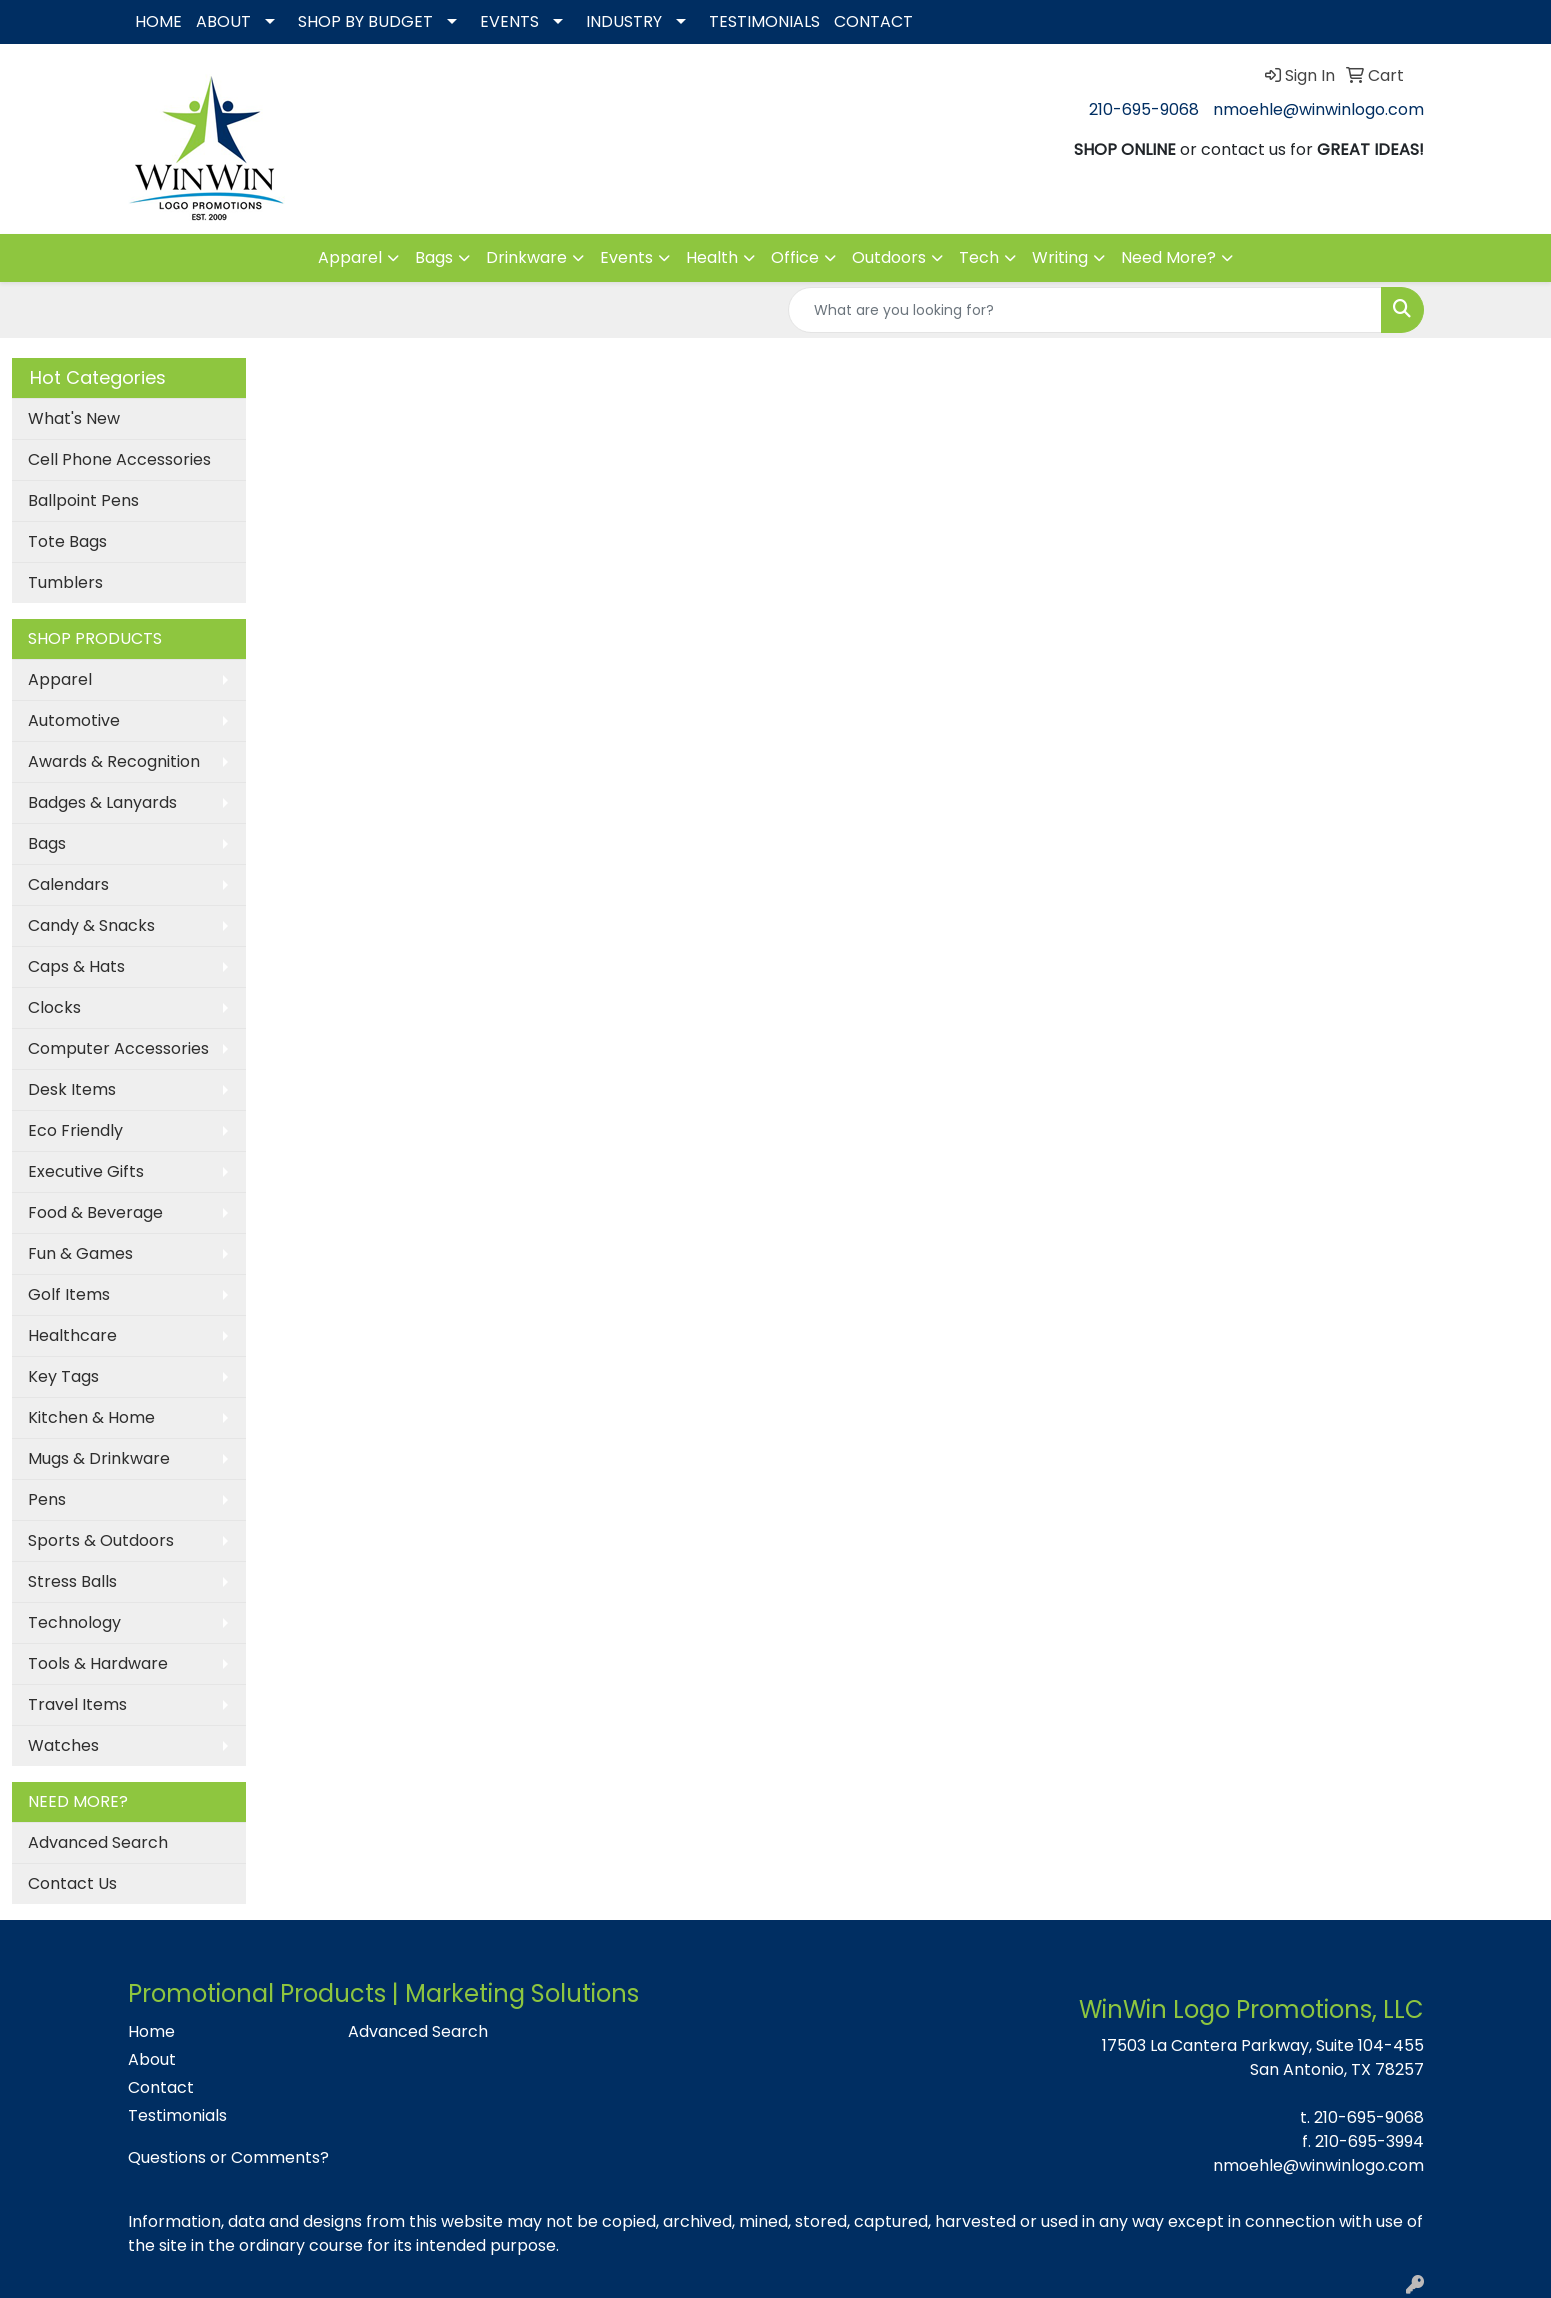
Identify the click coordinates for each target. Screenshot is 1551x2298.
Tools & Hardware (98, 1663)
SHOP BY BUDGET (365, 21)
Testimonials (177, 2115)
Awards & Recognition (114, 761)
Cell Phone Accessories (119, 459)
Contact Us (72, 1883)
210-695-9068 (1144, 109)
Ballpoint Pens (83, 500)
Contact (161, 2087)
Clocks (54, 1007)
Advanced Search (98, 1842)
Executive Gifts (86, 1171)
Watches (63, 1745)
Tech (979, 257)
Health (712, 257)
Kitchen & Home (91, 1417)
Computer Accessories (118, 1048)
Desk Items (72, 1089)
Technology (74, 1622)
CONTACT (873, 21)
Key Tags (63, 1376)
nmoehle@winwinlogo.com (1318, 109)
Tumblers (65, 582)
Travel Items (77, 1704)
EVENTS (509, 21)
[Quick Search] (1085, 310)
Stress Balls (72, 1581)
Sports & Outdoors (101, 1540)
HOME (158, 21)
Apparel (350, 257)
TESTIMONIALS (764, 21)
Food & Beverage (95, 1212)
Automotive (74, 720)
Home (151, 2031)
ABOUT (223, 21)
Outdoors (889, 257)
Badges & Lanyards (102, 802)
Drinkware (526, 257)
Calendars (68, 884)
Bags (434, 257)
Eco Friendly (75, 1130)
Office (795, 257)
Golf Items (69, 1294)
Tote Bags (67, 541)
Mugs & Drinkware (99, 1458)
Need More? (1168, 257)
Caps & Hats (76, 966)
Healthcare (72, 1335)
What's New (74, 418)
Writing (1060, 257)
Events (626, 257)
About (152, 2059)
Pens (47, 1499)
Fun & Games (80, 1253)
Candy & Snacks (91, 925)
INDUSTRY (624, 21)
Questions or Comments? (228, 2157)
